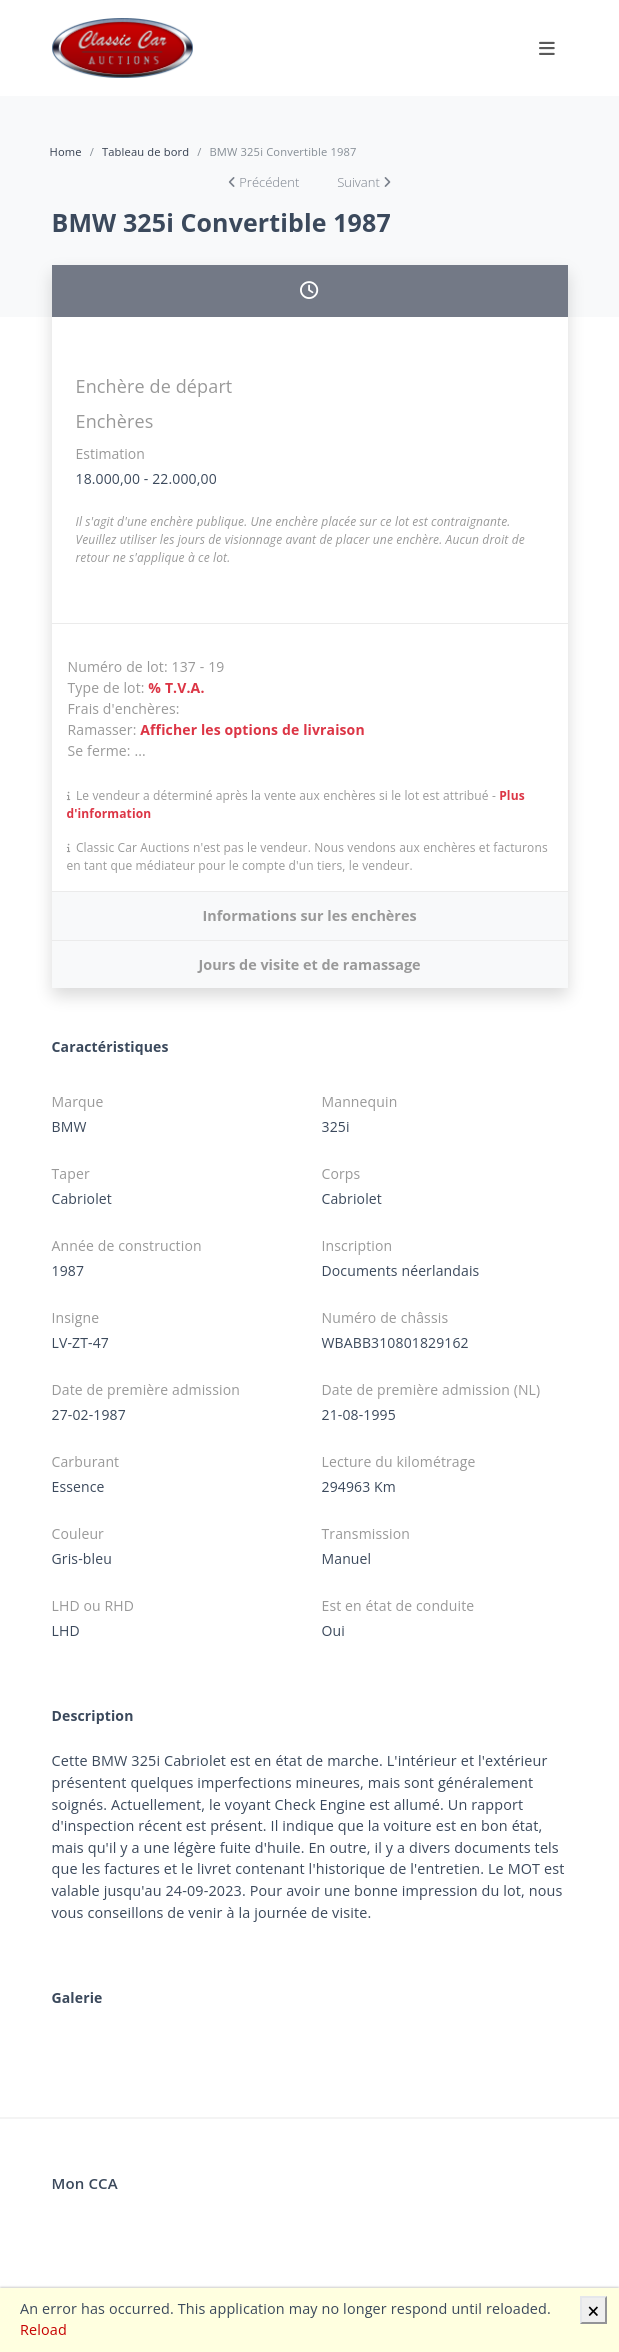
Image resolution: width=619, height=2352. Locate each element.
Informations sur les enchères (309, 915)
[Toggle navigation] (547, 48)
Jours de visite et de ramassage (309, 964)
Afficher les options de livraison (252, 729)
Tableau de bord (145, 151)
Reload (43, 2329)
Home (66, 151)
